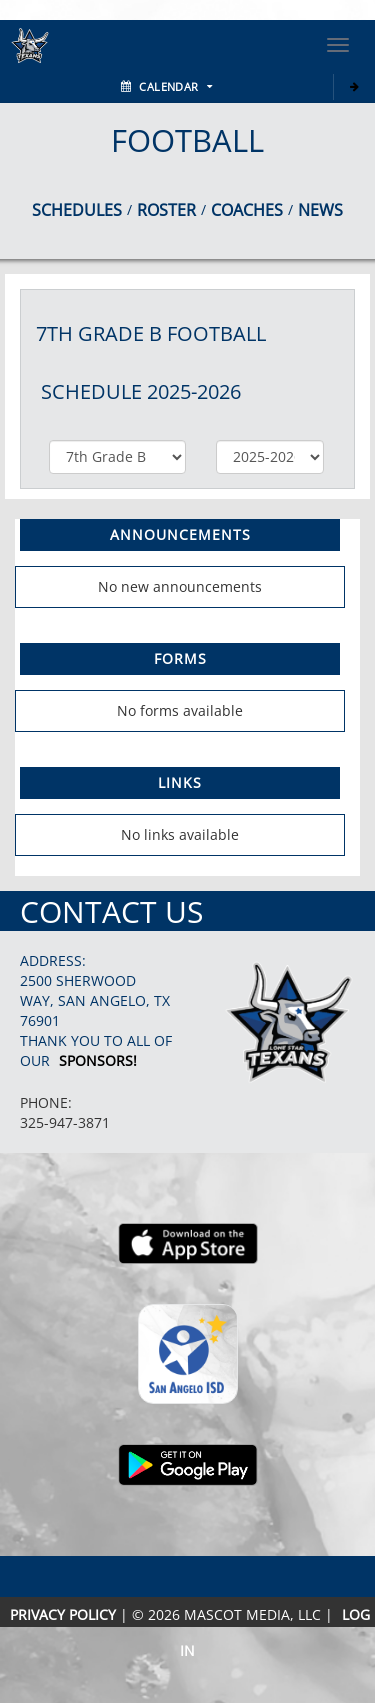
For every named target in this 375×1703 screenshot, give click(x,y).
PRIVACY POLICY (63, 1614)
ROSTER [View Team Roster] (166, 210)
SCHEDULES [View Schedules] (77, 210)
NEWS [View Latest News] (320, 210)
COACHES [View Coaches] (247, 210)
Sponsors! (98, 1060)
